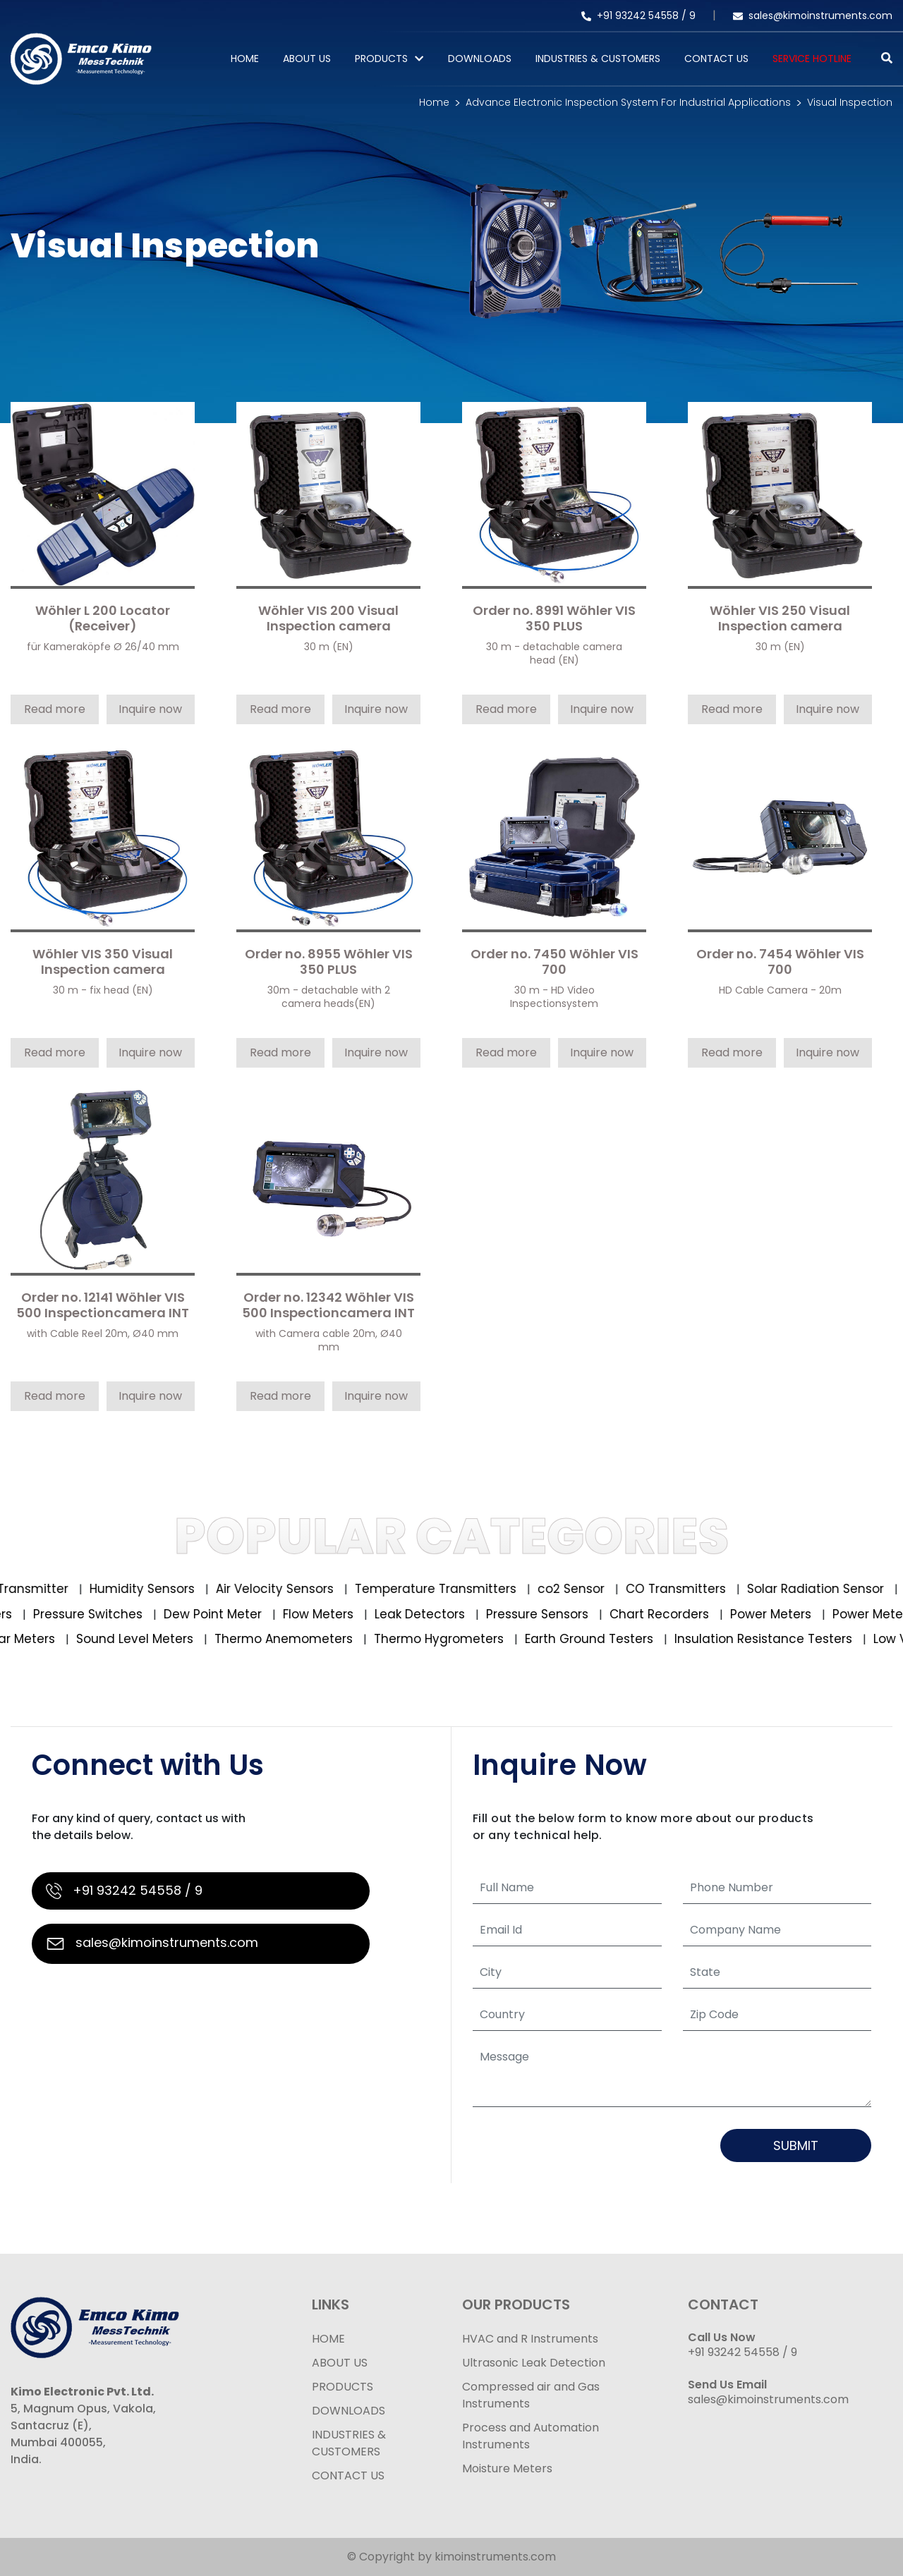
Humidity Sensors (158, 1588)
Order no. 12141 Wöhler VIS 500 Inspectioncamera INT (102, 1305)
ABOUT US (340, 2363)
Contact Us (716, 58)
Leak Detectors (412, 1614)
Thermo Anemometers (294, 1638)
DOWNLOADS (348, 2411)
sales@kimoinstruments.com (812, 15)
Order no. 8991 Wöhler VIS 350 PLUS (554, 619)
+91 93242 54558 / (635, 15)
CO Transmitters (692, 1588)
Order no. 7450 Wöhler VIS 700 (554, 962)
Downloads (479, 58)
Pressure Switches (79, 1614)
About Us (307, 58)
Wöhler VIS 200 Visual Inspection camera (328, 619)
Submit (795, 2145)
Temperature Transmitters (452, 1588)
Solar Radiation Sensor (832, 1588)
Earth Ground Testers (600, 1638)
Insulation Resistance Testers (774, 1638)
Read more (54, 709)
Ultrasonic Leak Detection (533, 2363)
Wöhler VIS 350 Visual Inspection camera (102, 962)
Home (245, 58)
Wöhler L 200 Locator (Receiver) (102, 619)
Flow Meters (310, 1614)
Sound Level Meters (145, 1638)
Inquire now (150, 709)
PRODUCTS (381, 58)
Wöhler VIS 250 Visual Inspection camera (780, 619)
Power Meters (762, 1614)
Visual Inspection (849, 102)
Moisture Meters (507, 2468)
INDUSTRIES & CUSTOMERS (349, 2443)
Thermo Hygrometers (449, 1638)
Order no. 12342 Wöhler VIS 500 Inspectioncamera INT (328, 1305)
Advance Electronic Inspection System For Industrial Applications (628, 102)
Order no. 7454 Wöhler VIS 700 (780, 962)
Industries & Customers (597, 58)
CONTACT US (348, 2475)
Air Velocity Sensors (291, 1588)
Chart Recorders (651, 1614)
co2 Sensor (587, 1588)
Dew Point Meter (204, 1614)
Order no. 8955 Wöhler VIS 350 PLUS (329, 962)
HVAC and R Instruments (530, 2339)
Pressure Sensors (529, 1614)
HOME (328, 2339)
